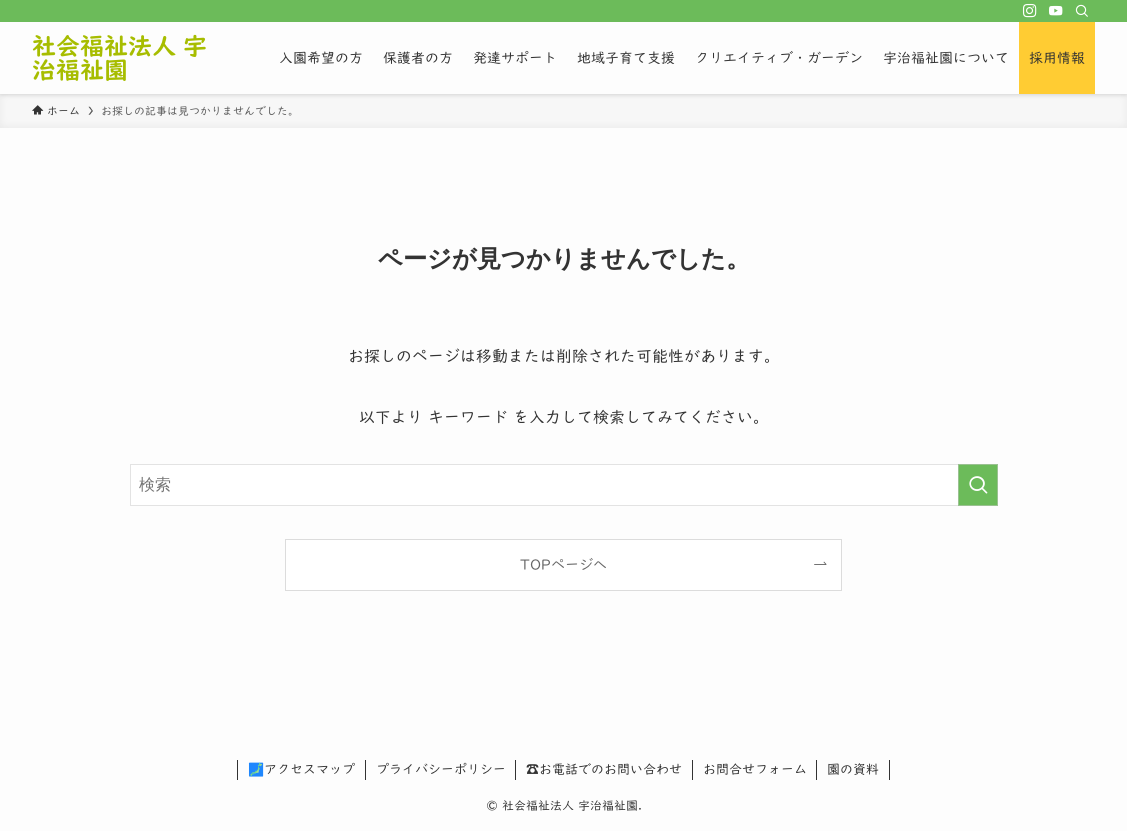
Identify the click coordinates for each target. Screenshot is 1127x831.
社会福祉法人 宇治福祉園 (119, 58)
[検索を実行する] (978, 485)
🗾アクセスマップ (301, 769)
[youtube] (1056, 11)
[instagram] (1030, 11)
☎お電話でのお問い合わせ (604, 769)
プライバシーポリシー (441, 769)
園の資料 (853, 769)
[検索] (1082, 11)
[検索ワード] (564, 485)
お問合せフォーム (755, 769)
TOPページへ (563, 564)
